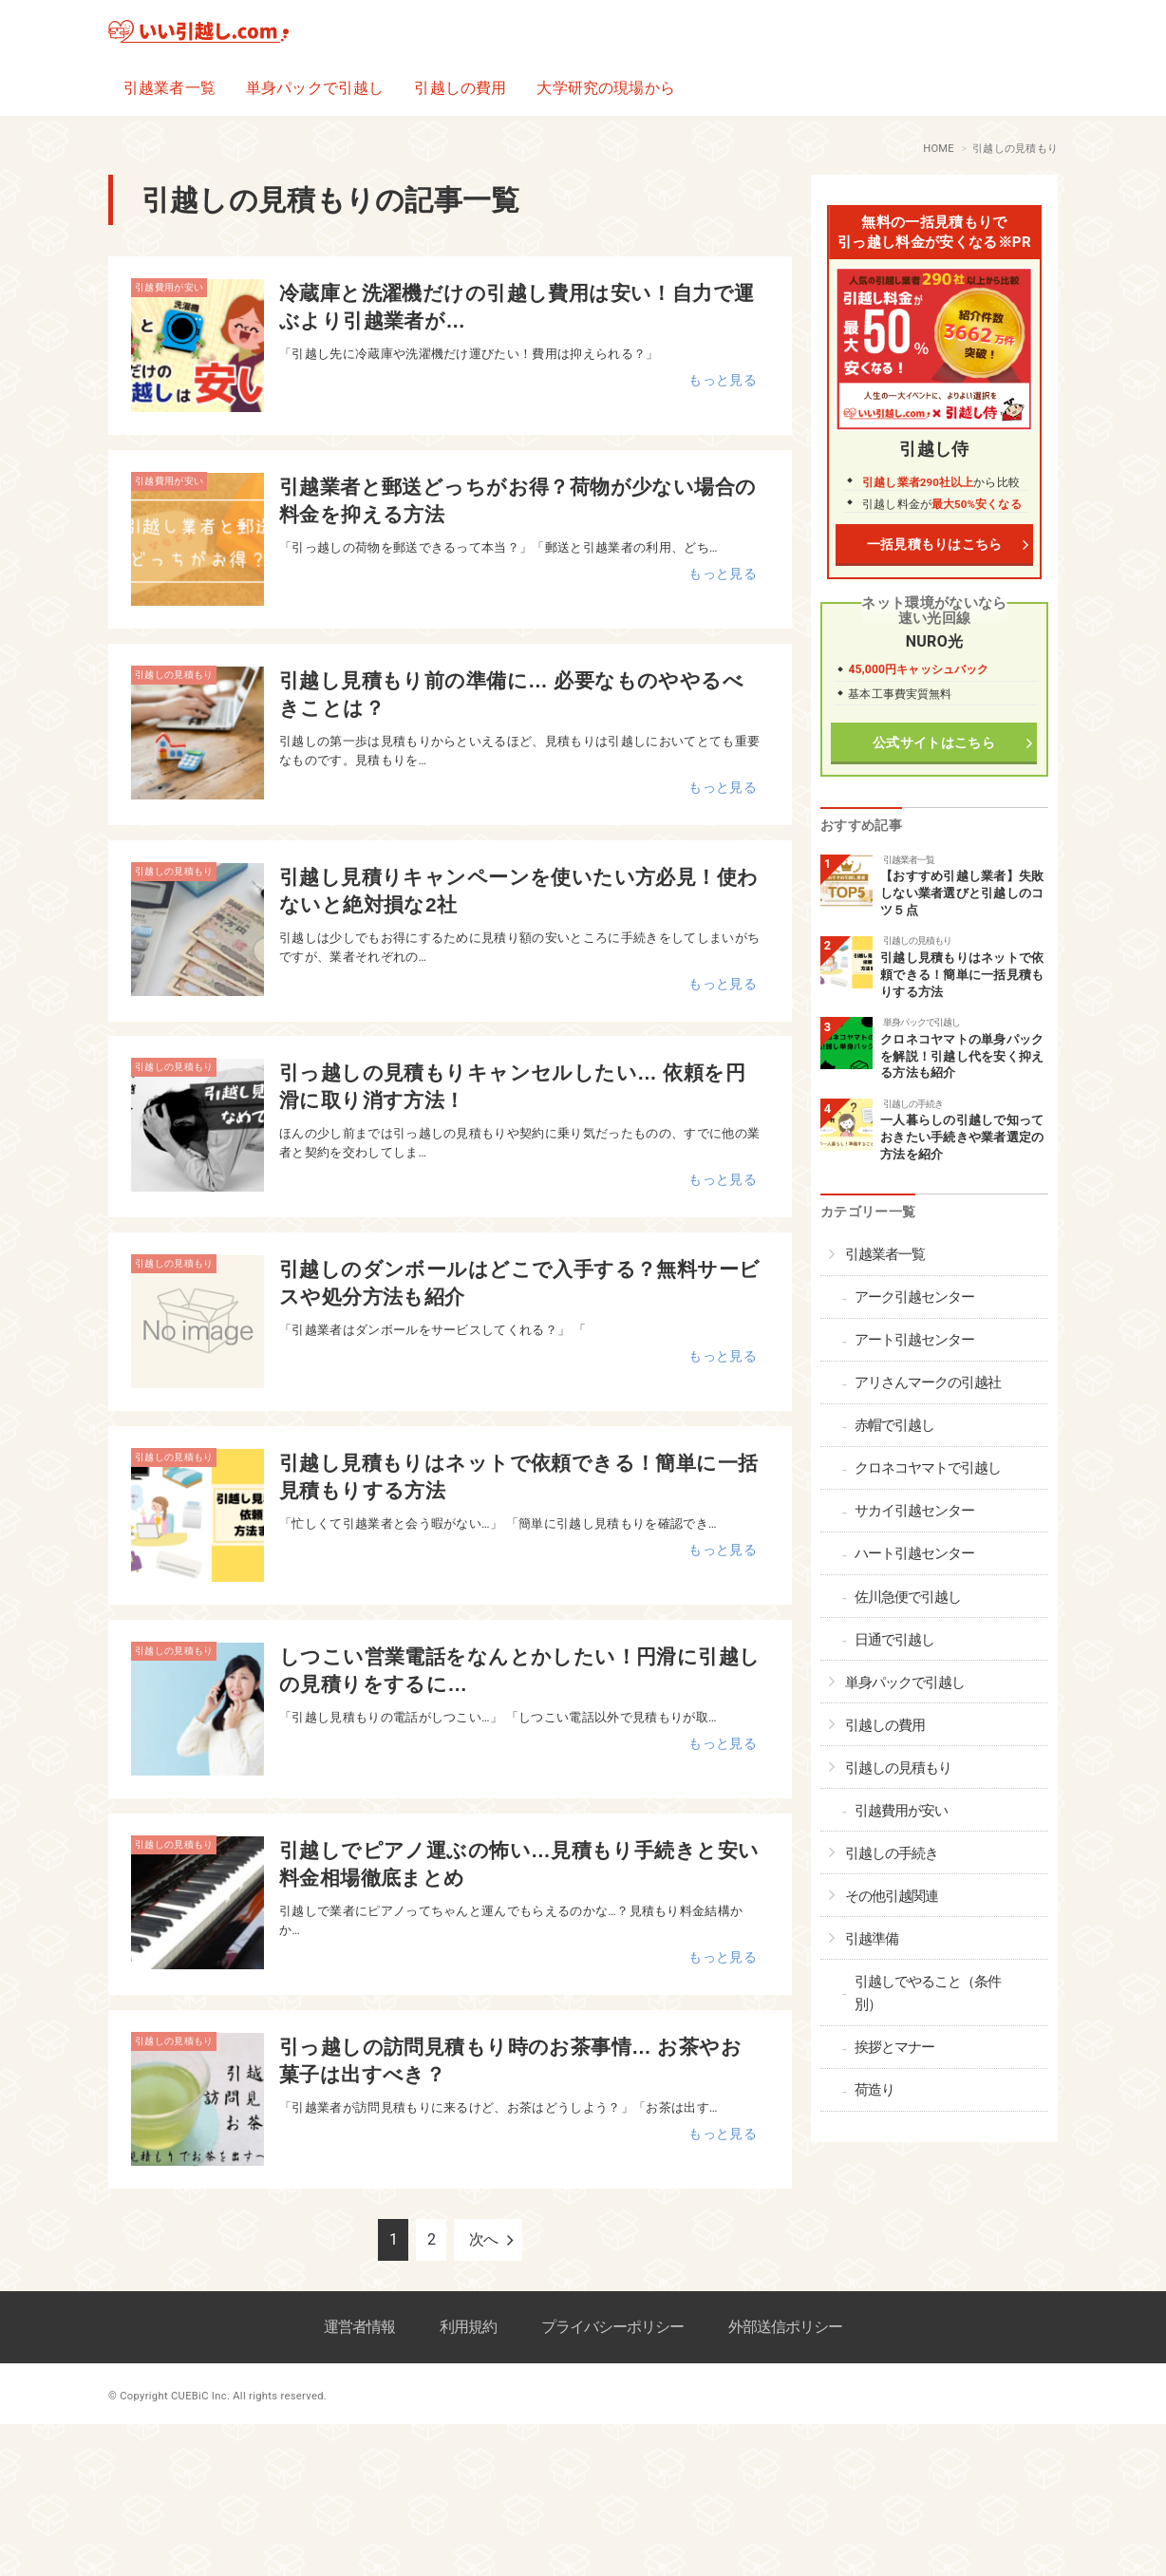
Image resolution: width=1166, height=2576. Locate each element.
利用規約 (468, 2327)
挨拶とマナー (894, 2047)
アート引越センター (914, 1339)
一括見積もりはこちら (934, 544)
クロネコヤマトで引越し (928, 1467)
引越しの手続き (913, 1104)
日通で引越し (894, 1639)
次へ (483, 2239)
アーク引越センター (914, 1297)
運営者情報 (359, 2327)
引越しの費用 (460, 88)
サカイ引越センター (914, 1510)
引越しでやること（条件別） (928, 1993)
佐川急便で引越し (908, 1597)
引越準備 (871, 1938)
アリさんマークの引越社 (928, 1382)
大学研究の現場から (605, 88)
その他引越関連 (891, 1896)
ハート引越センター (914, 1553)
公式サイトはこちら (935, 743)
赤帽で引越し (894, 1425)
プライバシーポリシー (612, 2327)
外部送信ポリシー (785, 2327)
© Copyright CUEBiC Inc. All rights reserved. (217, 2396)
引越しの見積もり (174, 674)
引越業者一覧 (169, 88)
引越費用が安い (169, 287)
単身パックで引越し (315, 88)
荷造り (874, 2089)
